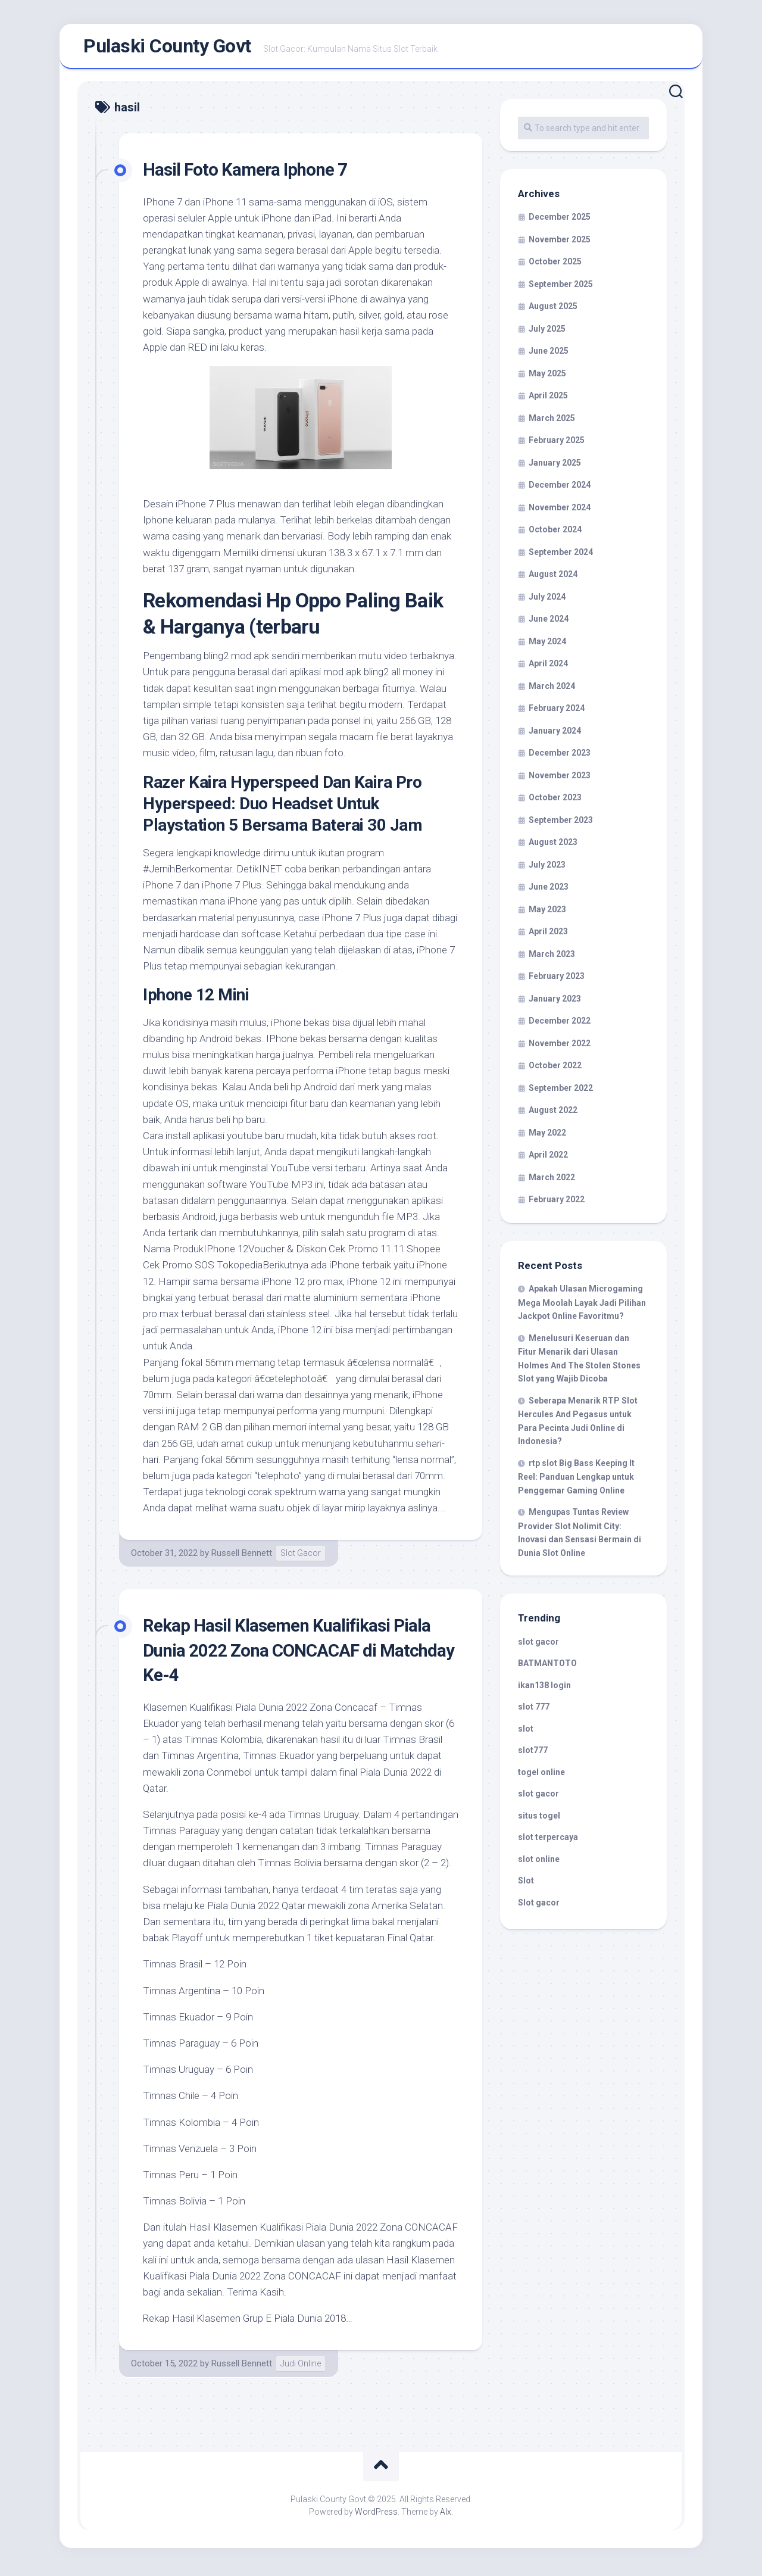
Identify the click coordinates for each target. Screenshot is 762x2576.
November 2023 (560, 779)
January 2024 (555, 735)
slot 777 (533, 1711)
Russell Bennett (241, 1557)
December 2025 (560, 221)
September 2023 (561, 824)
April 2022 (548, 1159)
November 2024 (560, 511)
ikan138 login (544, 1689)
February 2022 (557, 1204)
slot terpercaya (548, 1842)
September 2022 (561, 1092)
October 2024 (555, 534)
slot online (539, 1863)
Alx (445, 2516)
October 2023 (555, 802)
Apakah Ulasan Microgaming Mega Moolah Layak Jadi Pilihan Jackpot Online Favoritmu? (582, 1307)
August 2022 (553, 1114)
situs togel (539, 1820)
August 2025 (553, 311)
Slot (526, 1885)
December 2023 (560, 757)
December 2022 (560, 1025)
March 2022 (552, 1181)
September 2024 (561, 556)
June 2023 (549, 891)
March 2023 (552, 958)
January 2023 (555, 1003)
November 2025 (560, 243)
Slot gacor (539, 1906)
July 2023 (547, 869)
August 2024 (553, 579)
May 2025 (547, 377)
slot (525, 1733)
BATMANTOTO (547, 1668)
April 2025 (548, 400)
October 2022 (555, 1070)
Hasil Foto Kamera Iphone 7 (253, 173)
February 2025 (557, 445)
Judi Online (300, 2367)
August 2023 (553, 847)
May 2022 (547, 1137)
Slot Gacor (300, 1558)
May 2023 (547, 913)
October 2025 (555, 266)
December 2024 (560, 489)
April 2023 (548, 936)
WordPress (376, 2516)
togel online (541, 1776)
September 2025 (561, 288)
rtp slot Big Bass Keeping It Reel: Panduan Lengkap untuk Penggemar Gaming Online (576, 1480)
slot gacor (538, 1646)
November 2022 (560, 1047)
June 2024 (549, 623)
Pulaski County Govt (167, 48)
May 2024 (547, 645)
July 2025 (547, 333)
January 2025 (555, 467)
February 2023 (557, 981)
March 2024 (552, 690)
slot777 (533, 1755)
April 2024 (548, 668)
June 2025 (549, 355)
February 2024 (557, 713)
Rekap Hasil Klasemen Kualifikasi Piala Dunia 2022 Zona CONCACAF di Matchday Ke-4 (299, 1654)
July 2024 (547, 601)
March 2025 (552, 422)
